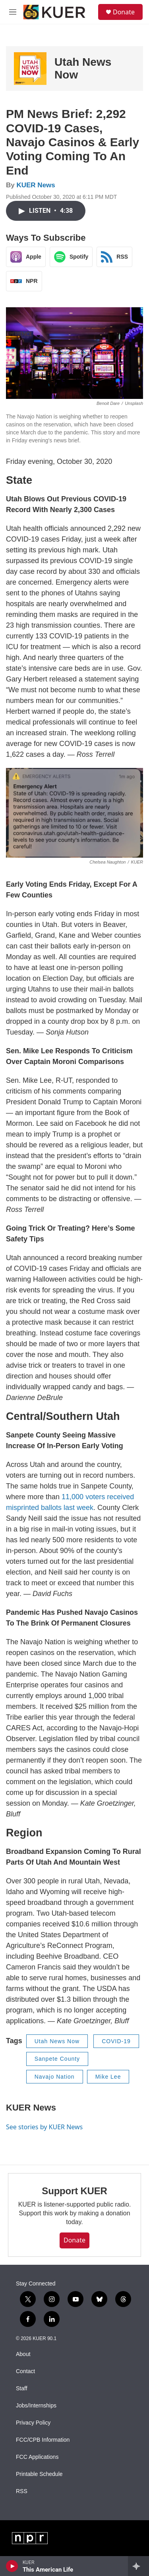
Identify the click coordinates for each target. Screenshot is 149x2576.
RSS (21, 2491)
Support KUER (74, 2190)
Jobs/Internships (36, 2406)
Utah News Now (57, 2041)
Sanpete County (57, 2059)
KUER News (35, 185)
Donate (124, 12)
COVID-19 (116, 2041)
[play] (12, 2566)
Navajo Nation (55, 2076)
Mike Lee (108, 2076)
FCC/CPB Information (43, 2440)
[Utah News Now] (30, 68)
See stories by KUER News (44, 2126)
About (23, 2354)
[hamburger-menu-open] (12, 12)
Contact (25, 2371)
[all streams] (138, 2566)
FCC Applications (37, 2457)
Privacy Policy (33, 2423)
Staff (21, 2388)
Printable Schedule (39, 2474)
